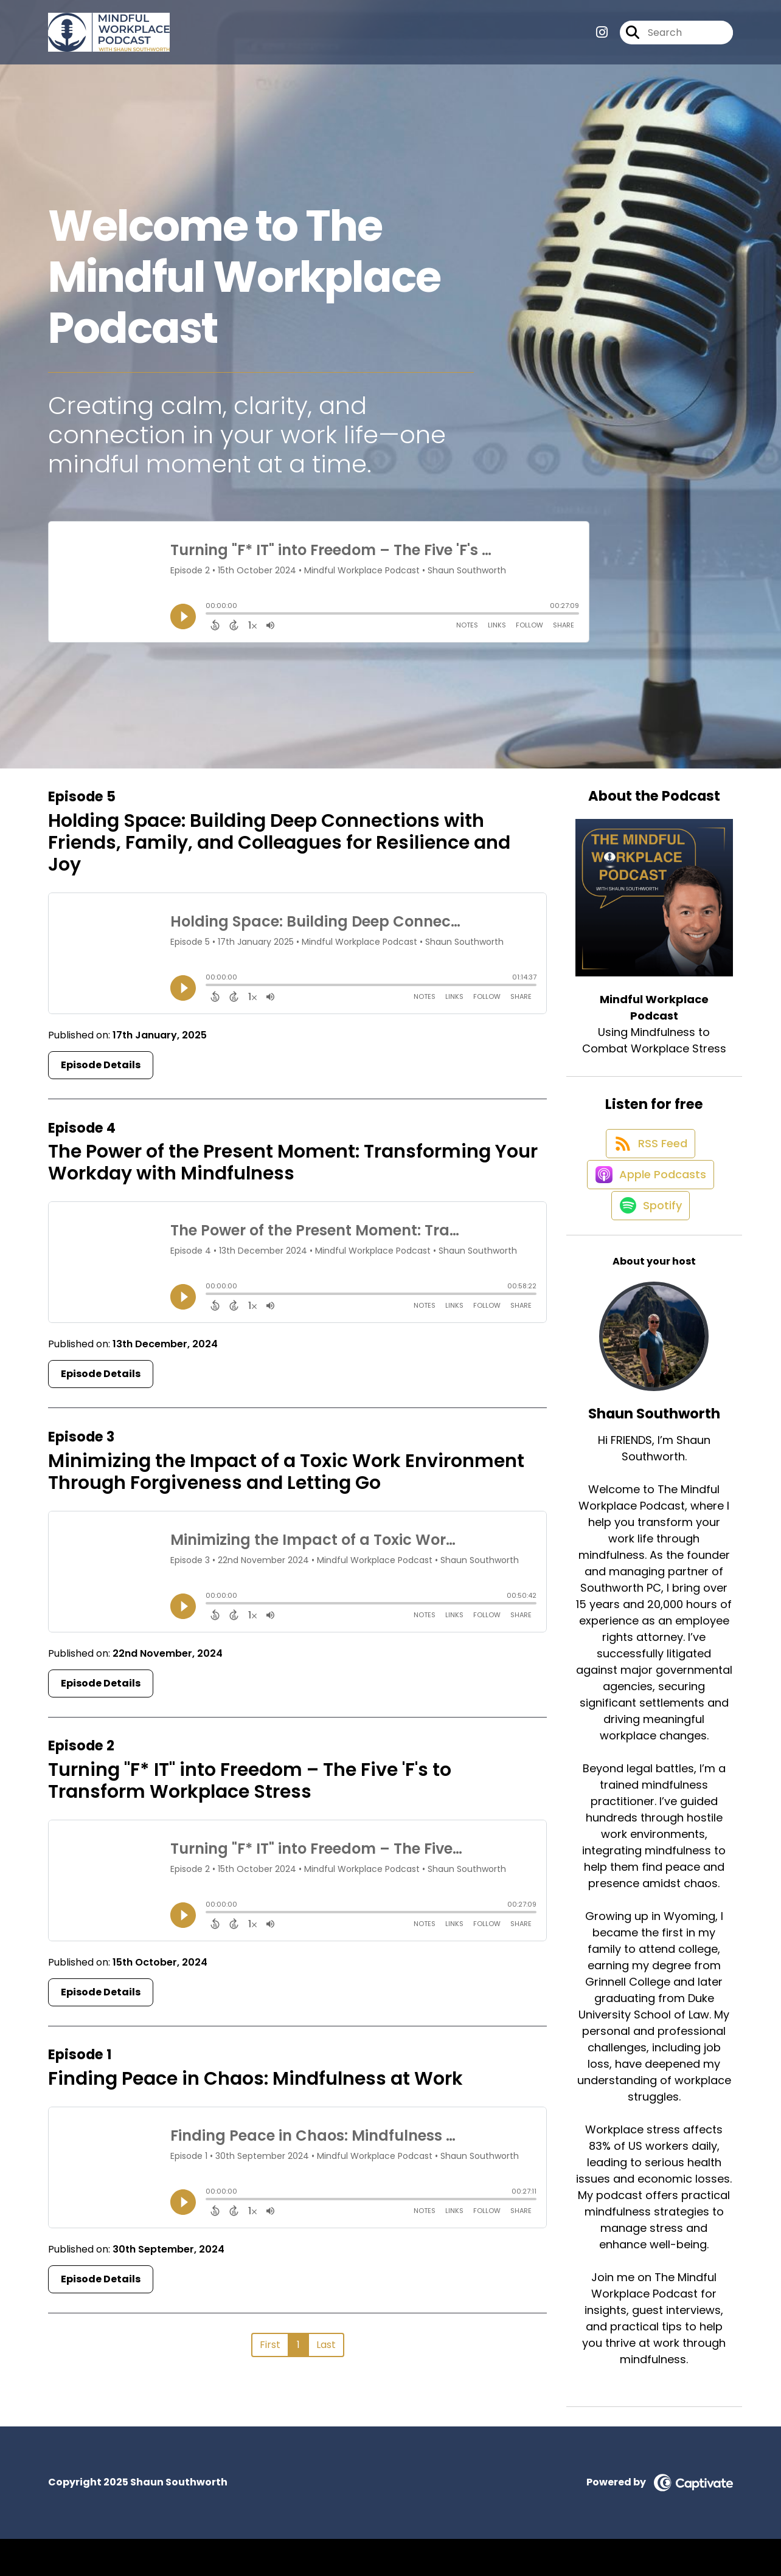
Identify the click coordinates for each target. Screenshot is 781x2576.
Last (326, 2345)
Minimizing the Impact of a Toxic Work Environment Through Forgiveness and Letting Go (286, 1472)
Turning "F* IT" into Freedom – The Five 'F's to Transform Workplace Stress (249, 1780)
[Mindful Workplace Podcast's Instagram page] (602, 37)
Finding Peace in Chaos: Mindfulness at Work (255, 2078)
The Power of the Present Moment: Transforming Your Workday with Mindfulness (293, 1162)
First (270, 2345)
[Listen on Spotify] (648, 1241)
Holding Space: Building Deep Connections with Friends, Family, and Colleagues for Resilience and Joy (279, 842)
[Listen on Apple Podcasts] (647, 1198)
